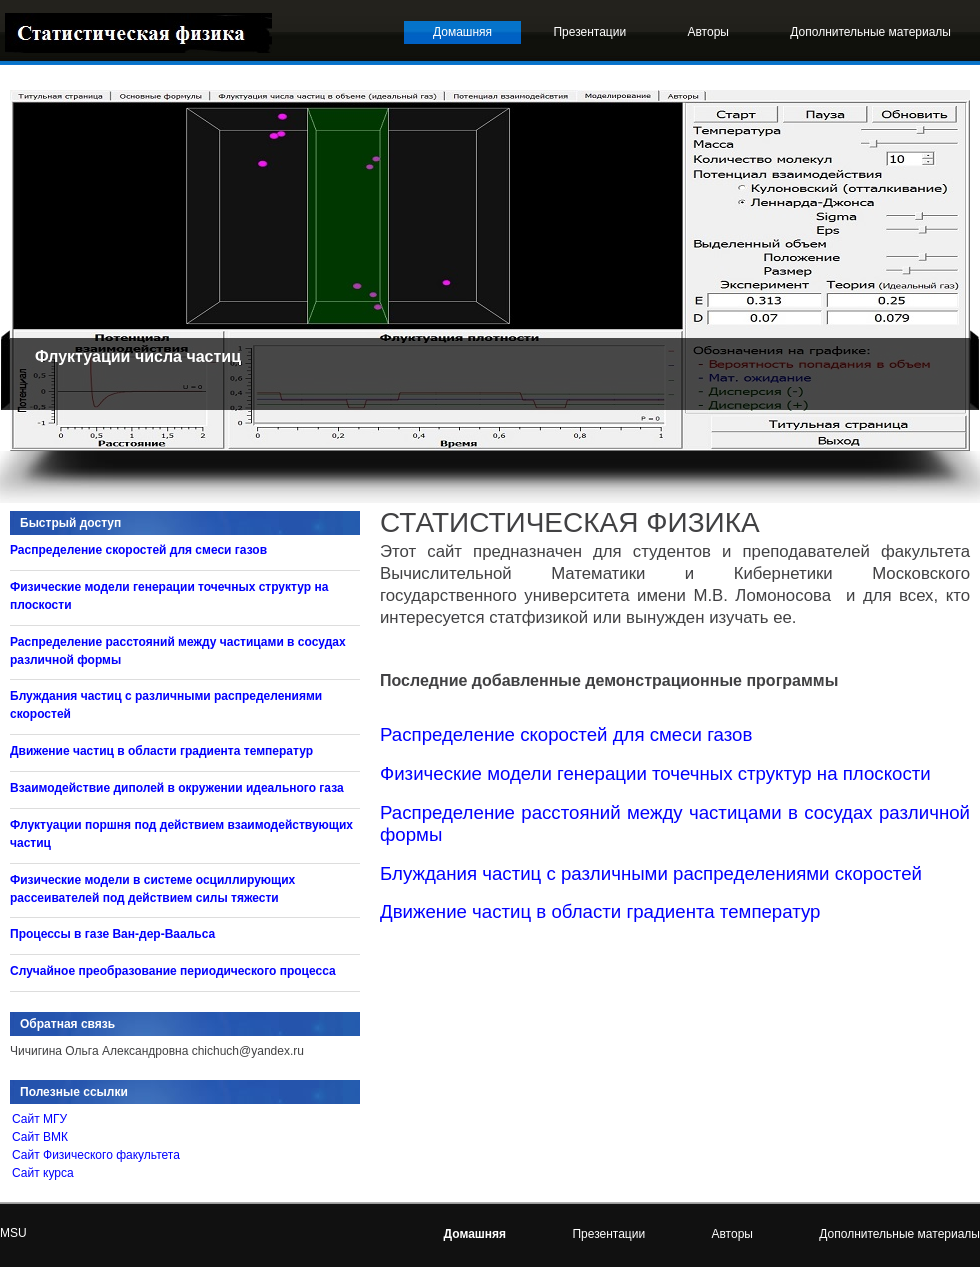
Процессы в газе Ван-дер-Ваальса (112, 934)
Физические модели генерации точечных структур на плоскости (655, 773)
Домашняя (462, 32)
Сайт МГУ (39, 1119)
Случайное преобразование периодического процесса (173, 971)
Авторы (708, 32)
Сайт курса (43, 1173)
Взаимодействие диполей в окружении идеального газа (177, 788)
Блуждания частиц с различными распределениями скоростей (651, 873)
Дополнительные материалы (870, 32)
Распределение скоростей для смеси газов (566, 734)
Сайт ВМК (40, 1137)
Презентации (589, 32)
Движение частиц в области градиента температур (600, 911)
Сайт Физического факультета (96, 1155)
